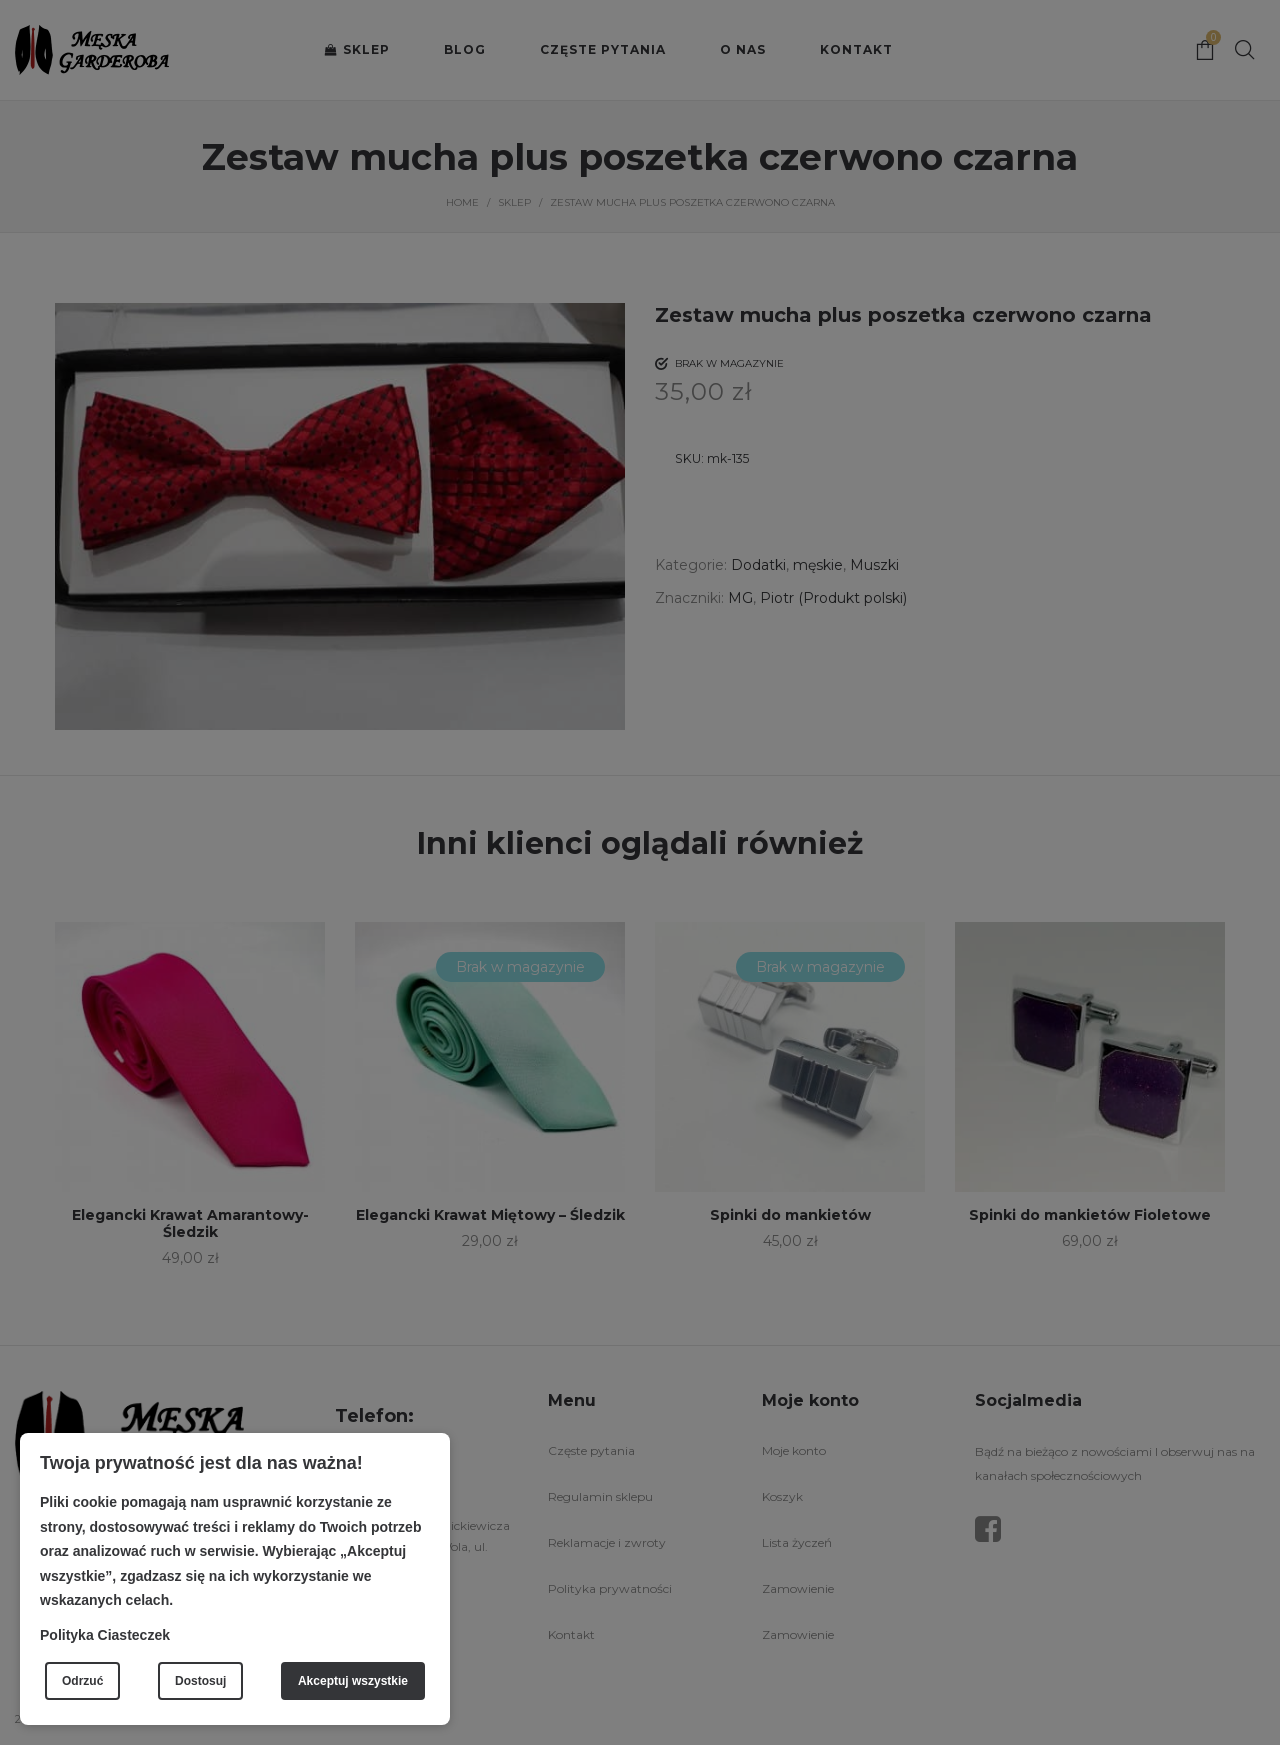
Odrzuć (82, 1681)
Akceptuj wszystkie (353, 1681)
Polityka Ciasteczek (105, 1635)
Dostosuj (200, 1681)
